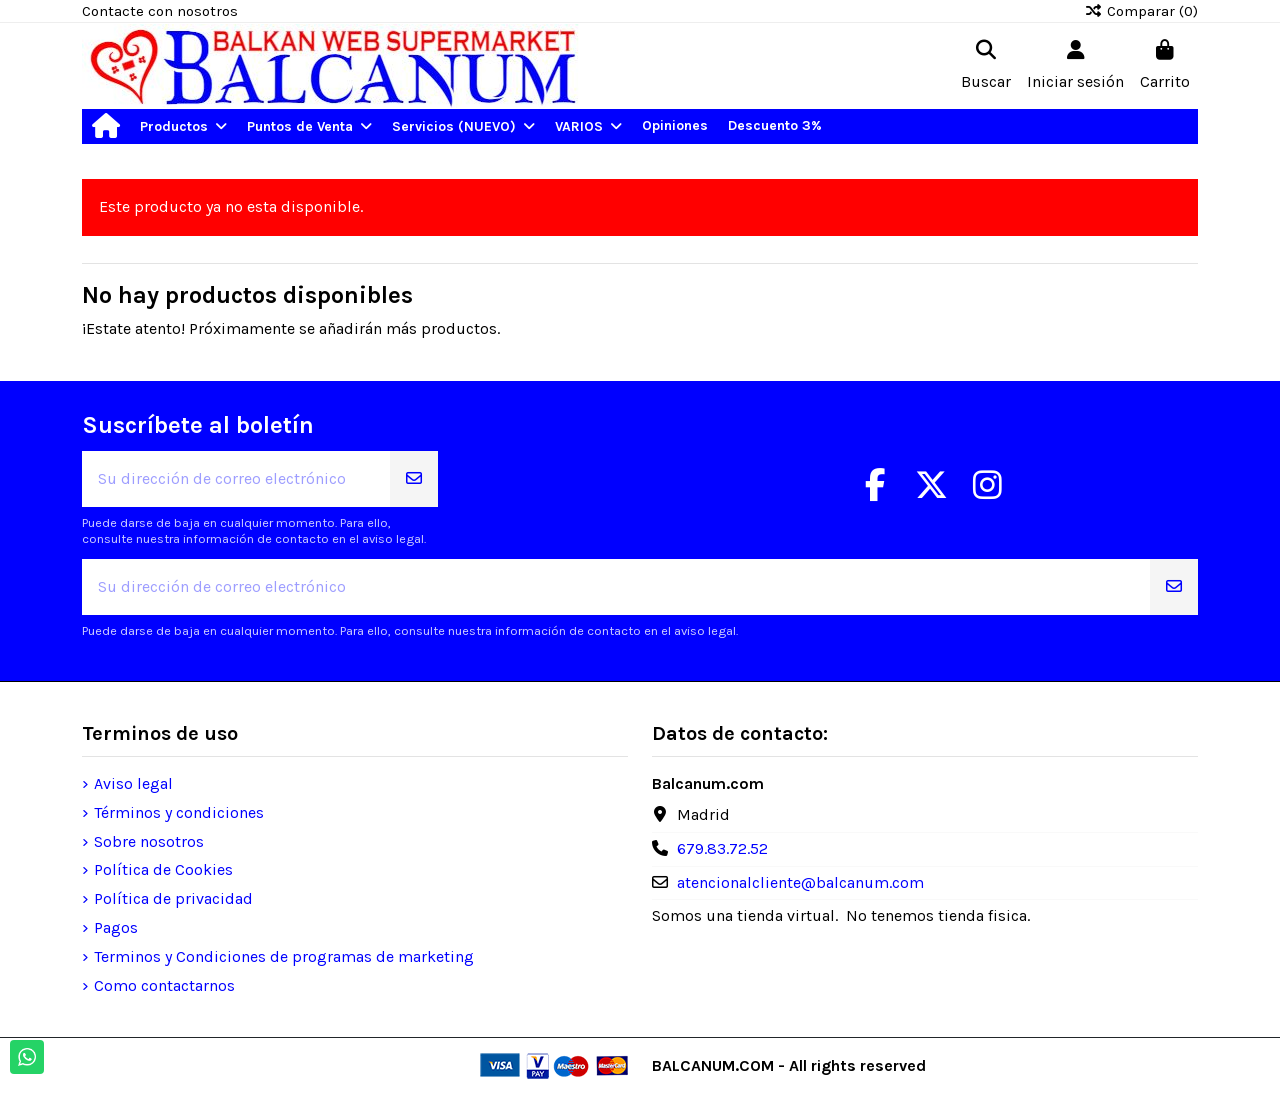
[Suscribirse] (414, 479)
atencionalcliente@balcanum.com (800, 882)
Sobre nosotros (149, 841)
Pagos (116, 927)
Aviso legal (133, 783)
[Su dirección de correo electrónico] (236, 479)
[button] (183, 126)
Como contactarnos (164, 985)
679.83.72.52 (722, 848)
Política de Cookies (163, 869)
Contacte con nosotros (160, 11)
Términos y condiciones (179, 812)
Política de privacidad (173, 898)
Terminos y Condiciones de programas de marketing (284, 956)
